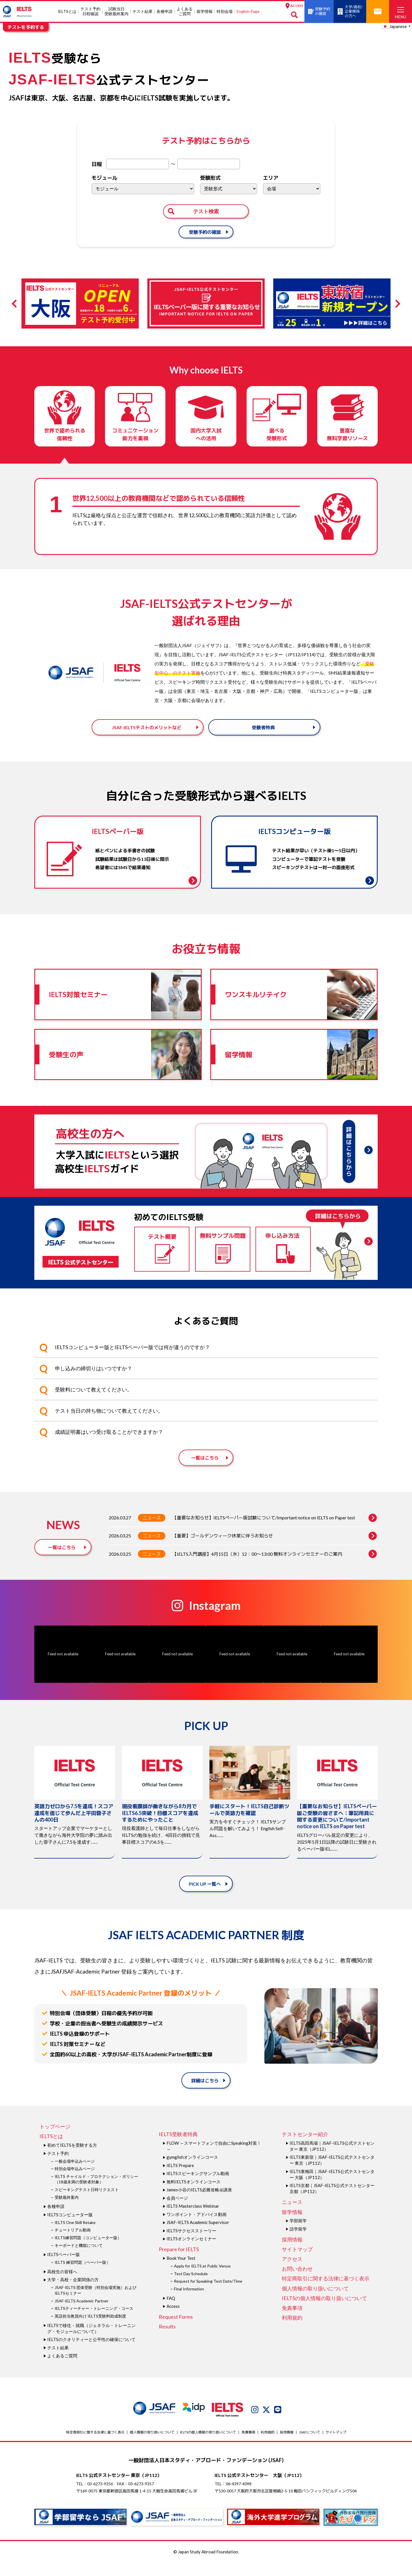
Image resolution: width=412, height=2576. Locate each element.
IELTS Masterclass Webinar (193, 2219)
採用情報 (292, 2252)
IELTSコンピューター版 (70, 2228)
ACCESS (294, 5)
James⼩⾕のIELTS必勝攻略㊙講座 (199, 2203)
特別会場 (225, 11)
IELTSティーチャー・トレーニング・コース (94, 2321)
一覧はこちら (205, 1471)
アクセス (292, 2272)
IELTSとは (67, 11)
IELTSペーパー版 (63, 2267)
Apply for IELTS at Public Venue (202, 2279)
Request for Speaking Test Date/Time (208, 2294)
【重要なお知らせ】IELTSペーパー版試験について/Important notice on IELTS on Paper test (274, 1531)
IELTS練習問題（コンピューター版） (88, 2251)
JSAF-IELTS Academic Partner (81, 2314)
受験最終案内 (67, 2210)
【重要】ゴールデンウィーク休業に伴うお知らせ (274, 1549)
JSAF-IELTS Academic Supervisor (198, 2235)
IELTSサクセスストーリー (191, 2244)
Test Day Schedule (191, 2286)
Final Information (189, 2302)
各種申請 (165, 11)
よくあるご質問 (185, 11)
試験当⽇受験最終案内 (116, 11)
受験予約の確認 (205, 232)
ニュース (151, 1531)
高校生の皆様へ (62, 2285)
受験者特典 (263, 733)
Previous (16, 304)
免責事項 (292, 2321)
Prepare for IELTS (179, 2262)
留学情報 (205, 11)
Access (173, 2319)
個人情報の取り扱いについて (315, 2301)
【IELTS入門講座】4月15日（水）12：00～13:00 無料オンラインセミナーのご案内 (274, 1567)
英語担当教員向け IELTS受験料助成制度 (90, 2329)
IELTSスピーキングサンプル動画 (198, 2186)
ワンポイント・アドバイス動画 (197, 2227)
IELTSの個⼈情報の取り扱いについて (324, 2311)
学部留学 (298, 2234)
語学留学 (298, 2242)
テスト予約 (58, 2166)
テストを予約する (25, 27)
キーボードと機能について (79, 2258)
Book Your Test (181, 2271)
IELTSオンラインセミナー (191, 2252)
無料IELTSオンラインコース (194, 2195)
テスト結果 (142, 11)
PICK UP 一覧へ (205, 1897)
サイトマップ (297, 2262)
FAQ (171, 2311)
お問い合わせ (297, 2282)
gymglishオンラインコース (192, 2170)
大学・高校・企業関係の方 (73, 2293)
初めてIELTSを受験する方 (72, 2158)
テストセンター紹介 (305, 2147)
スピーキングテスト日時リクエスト (87, 2203)
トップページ (54, 2140)
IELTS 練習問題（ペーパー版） (82, 2275)
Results (167, 2340)
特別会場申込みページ (75, 2182)
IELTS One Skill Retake (75, 2235)
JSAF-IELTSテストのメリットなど (146, 733)
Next (396, 304)
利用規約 (292, 2331)
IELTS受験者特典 (178, 2147)
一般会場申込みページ (75, 2174)
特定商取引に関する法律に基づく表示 (325, 2292)
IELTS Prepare (180, 2178)
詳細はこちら (205, 2094)
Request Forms (176, 2330)
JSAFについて (309, 2445)
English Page (248, 11)
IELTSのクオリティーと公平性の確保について (91, 2352)
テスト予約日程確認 (90, 11)
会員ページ (177, 2211)
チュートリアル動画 (73, 2243)
